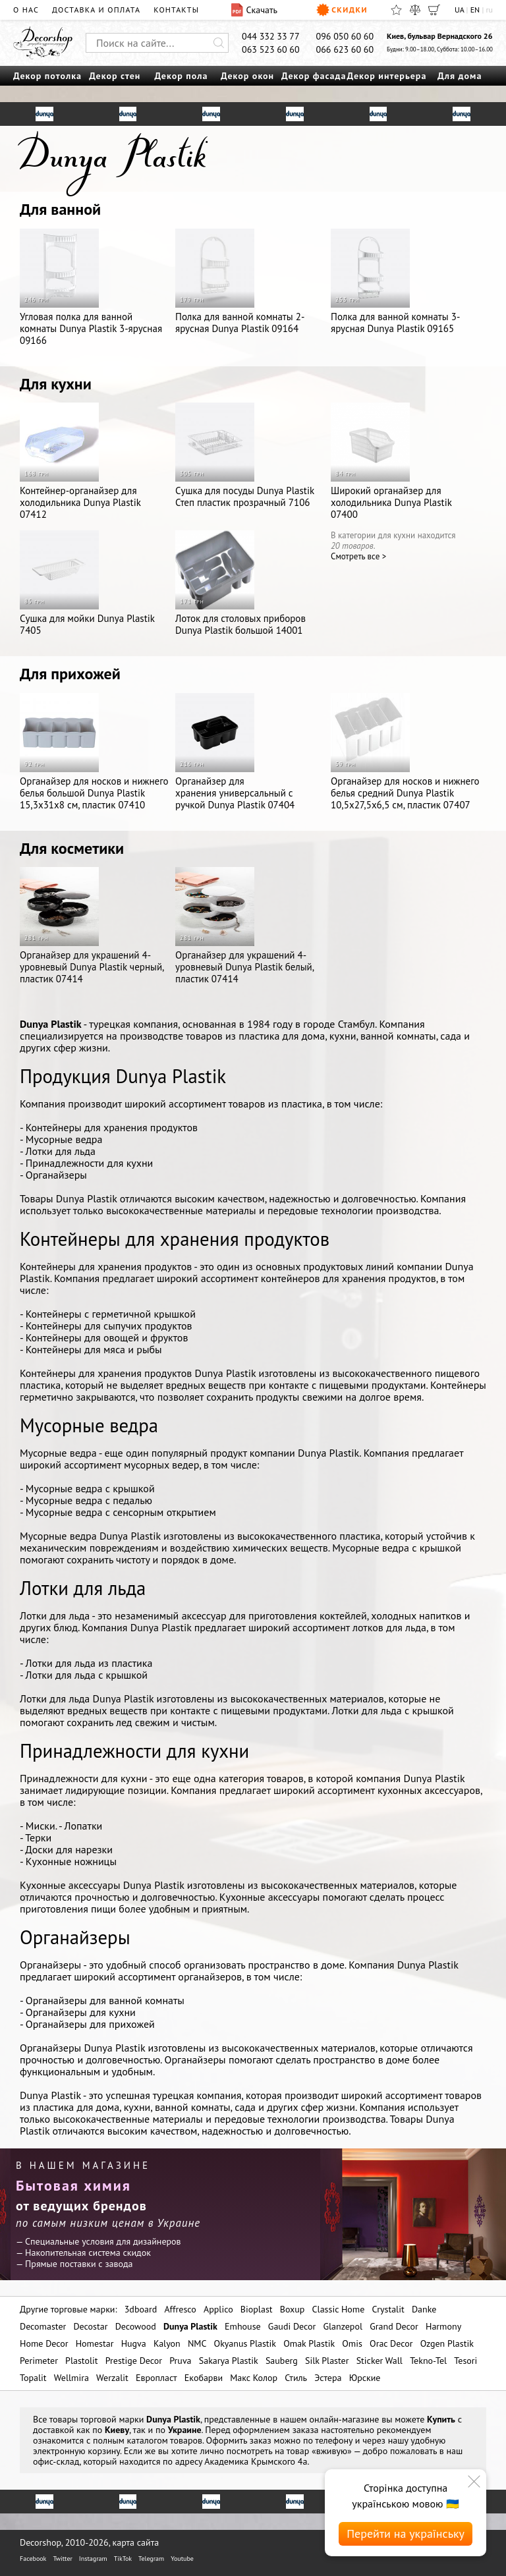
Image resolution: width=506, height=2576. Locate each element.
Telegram (151, 2558)
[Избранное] (396, 10)
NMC (197, 2343)
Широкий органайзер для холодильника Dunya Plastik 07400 (391, 461)
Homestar (95, 2343)
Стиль (296, 2378)
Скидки (342, 9)
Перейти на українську (405, 2533)
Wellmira (71, 2378)
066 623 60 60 (345, 49)
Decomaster (43, 2326)
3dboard (141, 2309)
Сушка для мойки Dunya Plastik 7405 (87, 583)
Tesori (465, 2360)
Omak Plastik (309, 2343)
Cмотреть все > (358, 556)
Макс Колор (253, 2378)
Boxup (292, 2309)
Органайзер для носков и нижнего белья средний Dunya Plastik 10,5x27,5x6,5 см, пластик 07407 (405, 752)
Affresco (180, 2309)
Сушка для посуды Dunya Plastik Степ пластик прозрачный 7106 (244, 456)
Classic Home (338, 2309)
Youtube (182, 2558)
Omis (352, 2343)
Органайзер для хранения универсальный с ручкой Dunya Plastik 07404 (235, 752)
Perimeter (39, 2360)
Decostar (90, 2326)
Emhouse (243, 2326)
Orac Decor (391, 2343)
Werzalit (112, 2378)
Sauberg (282, 2360)
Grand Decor (394, 2326)
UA (459, 9)
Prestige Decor (133, 2360)
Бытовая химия (73, 2185)
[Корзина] (434, 10)
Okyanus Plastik (245, 2343)
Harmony (443, 2326)
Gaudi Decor (292, 2326)
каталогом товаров (164, 2440)
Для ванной (60, 209)
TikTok (123, 2558)
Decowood (135, 2326)
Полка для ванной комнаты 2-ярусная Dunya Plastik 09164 (239, 282)
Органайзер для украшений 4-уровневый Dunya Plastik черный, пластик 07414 (91, 926)
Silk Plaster (327, 2360)
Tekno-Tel (428, 2360)
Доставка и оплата (96, 9)
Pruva (180, 2360)
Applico (218, 2309)
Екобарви (203, 2378)
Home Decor (44, 2343)
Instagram (93, 2558)
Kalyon (167, 2343)
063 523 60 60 (271, 49)
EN (475, 9)
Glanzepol (342, 2326)
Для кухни (56, 384)
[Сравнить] (415, 10)
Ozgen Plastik (447, 2343)
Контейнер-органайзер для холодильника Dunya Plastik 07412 (80, 461)
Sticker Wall (379, 2360)
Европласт (156, 2378)
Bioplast (256, 2309)
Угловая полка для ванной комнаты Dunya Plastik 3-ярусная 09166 (91, 288)
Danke (424, 2309)
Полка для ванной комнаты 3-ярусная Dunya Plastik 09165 (395, 282)
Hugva (133, 2343)
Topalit (33, 2378)
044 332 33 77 (271, 36)
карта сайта (136, 2542)
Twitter (62, 2558)
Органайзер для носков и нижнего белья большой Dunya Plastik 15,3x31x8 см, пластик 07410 (94, 752)
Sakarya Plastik (228, 2360)
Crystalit (388, 2309)
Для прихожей (70, 673)
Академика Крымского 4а (255, 2461)
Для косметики (72, 848)
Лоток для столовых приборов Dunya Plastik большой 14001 (240, 583)
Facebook (33, 2558)
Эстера (327, 2378)
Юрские (365, 2378)
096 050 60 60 (345, 36)
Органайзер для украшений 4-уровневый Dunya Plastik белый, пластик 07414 (244, 926)
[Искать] (218, 43)
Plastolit (81, 2360)
